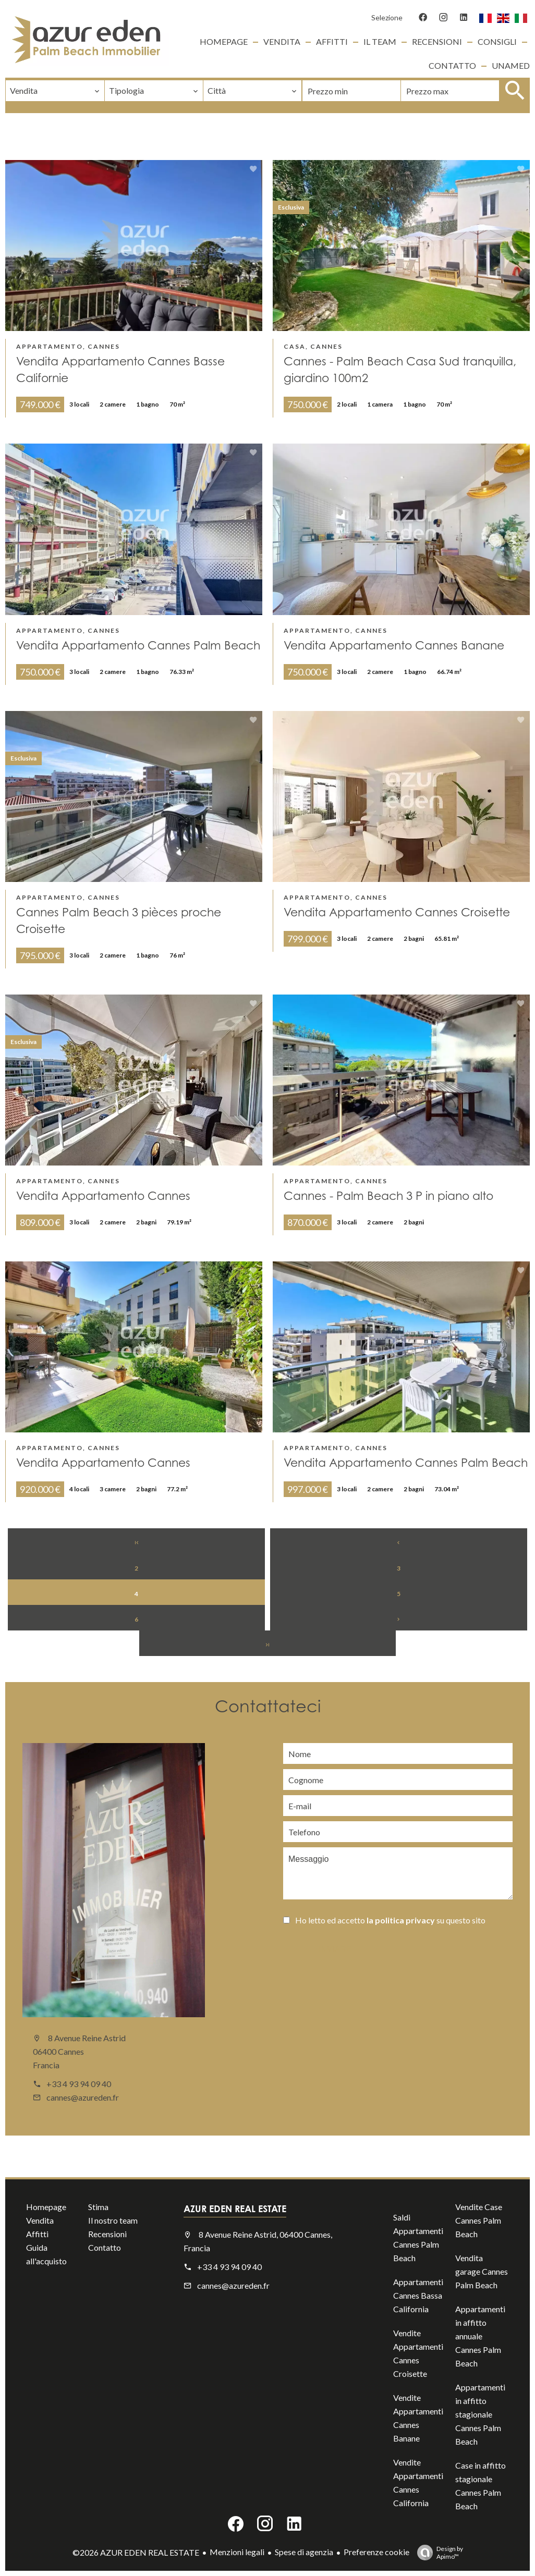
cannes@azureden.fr (82, 2097)
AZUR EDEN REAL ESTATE (235, 2208)
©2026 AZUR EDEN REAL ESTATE (135, 2552)
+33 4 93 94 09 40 (78, 2084)
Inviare (335, 1949)
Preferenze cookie (376, 2552)
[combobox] (55, 90)
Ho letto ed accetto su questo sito (390, 1920)
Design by (437, 2552)
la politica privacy (401, 1920)
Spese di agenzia (304, 2552)
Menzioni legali (237, 2552)
